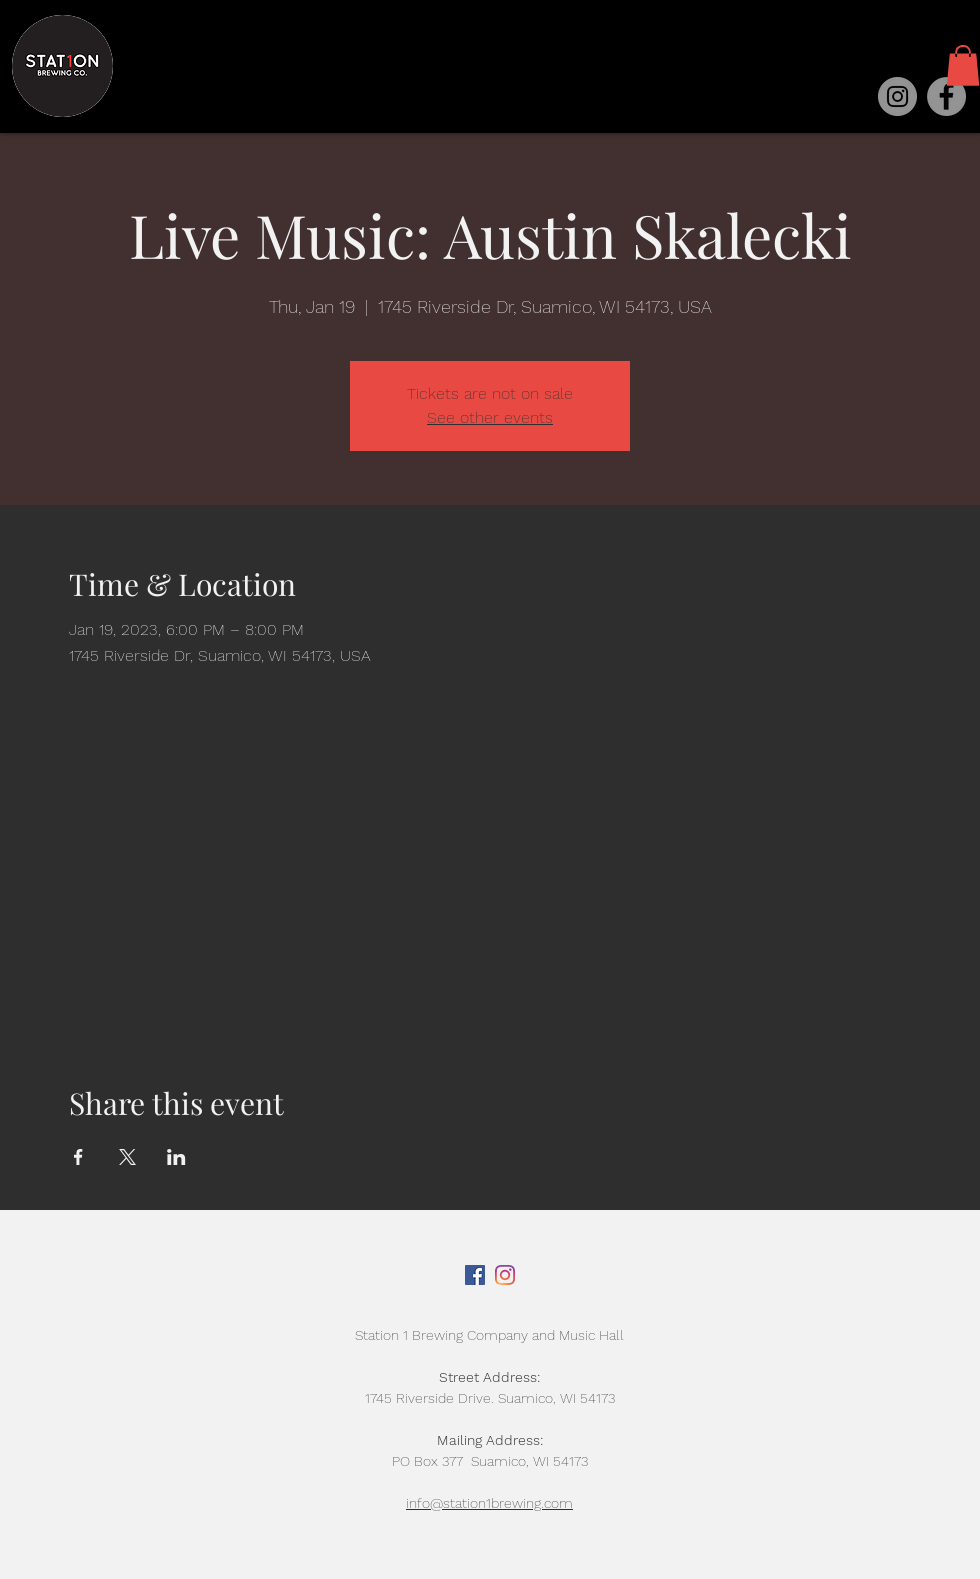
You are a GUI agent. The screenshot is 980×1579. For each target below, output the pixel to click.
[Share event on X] (127, 1157)
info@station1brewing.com (489, 1503)
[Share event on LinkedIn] (176, 1157)
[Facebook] (946, 96)
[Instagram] (897, 96)
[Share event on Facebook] (78, 1157)
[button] (963, 65)
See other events (490, 417)
